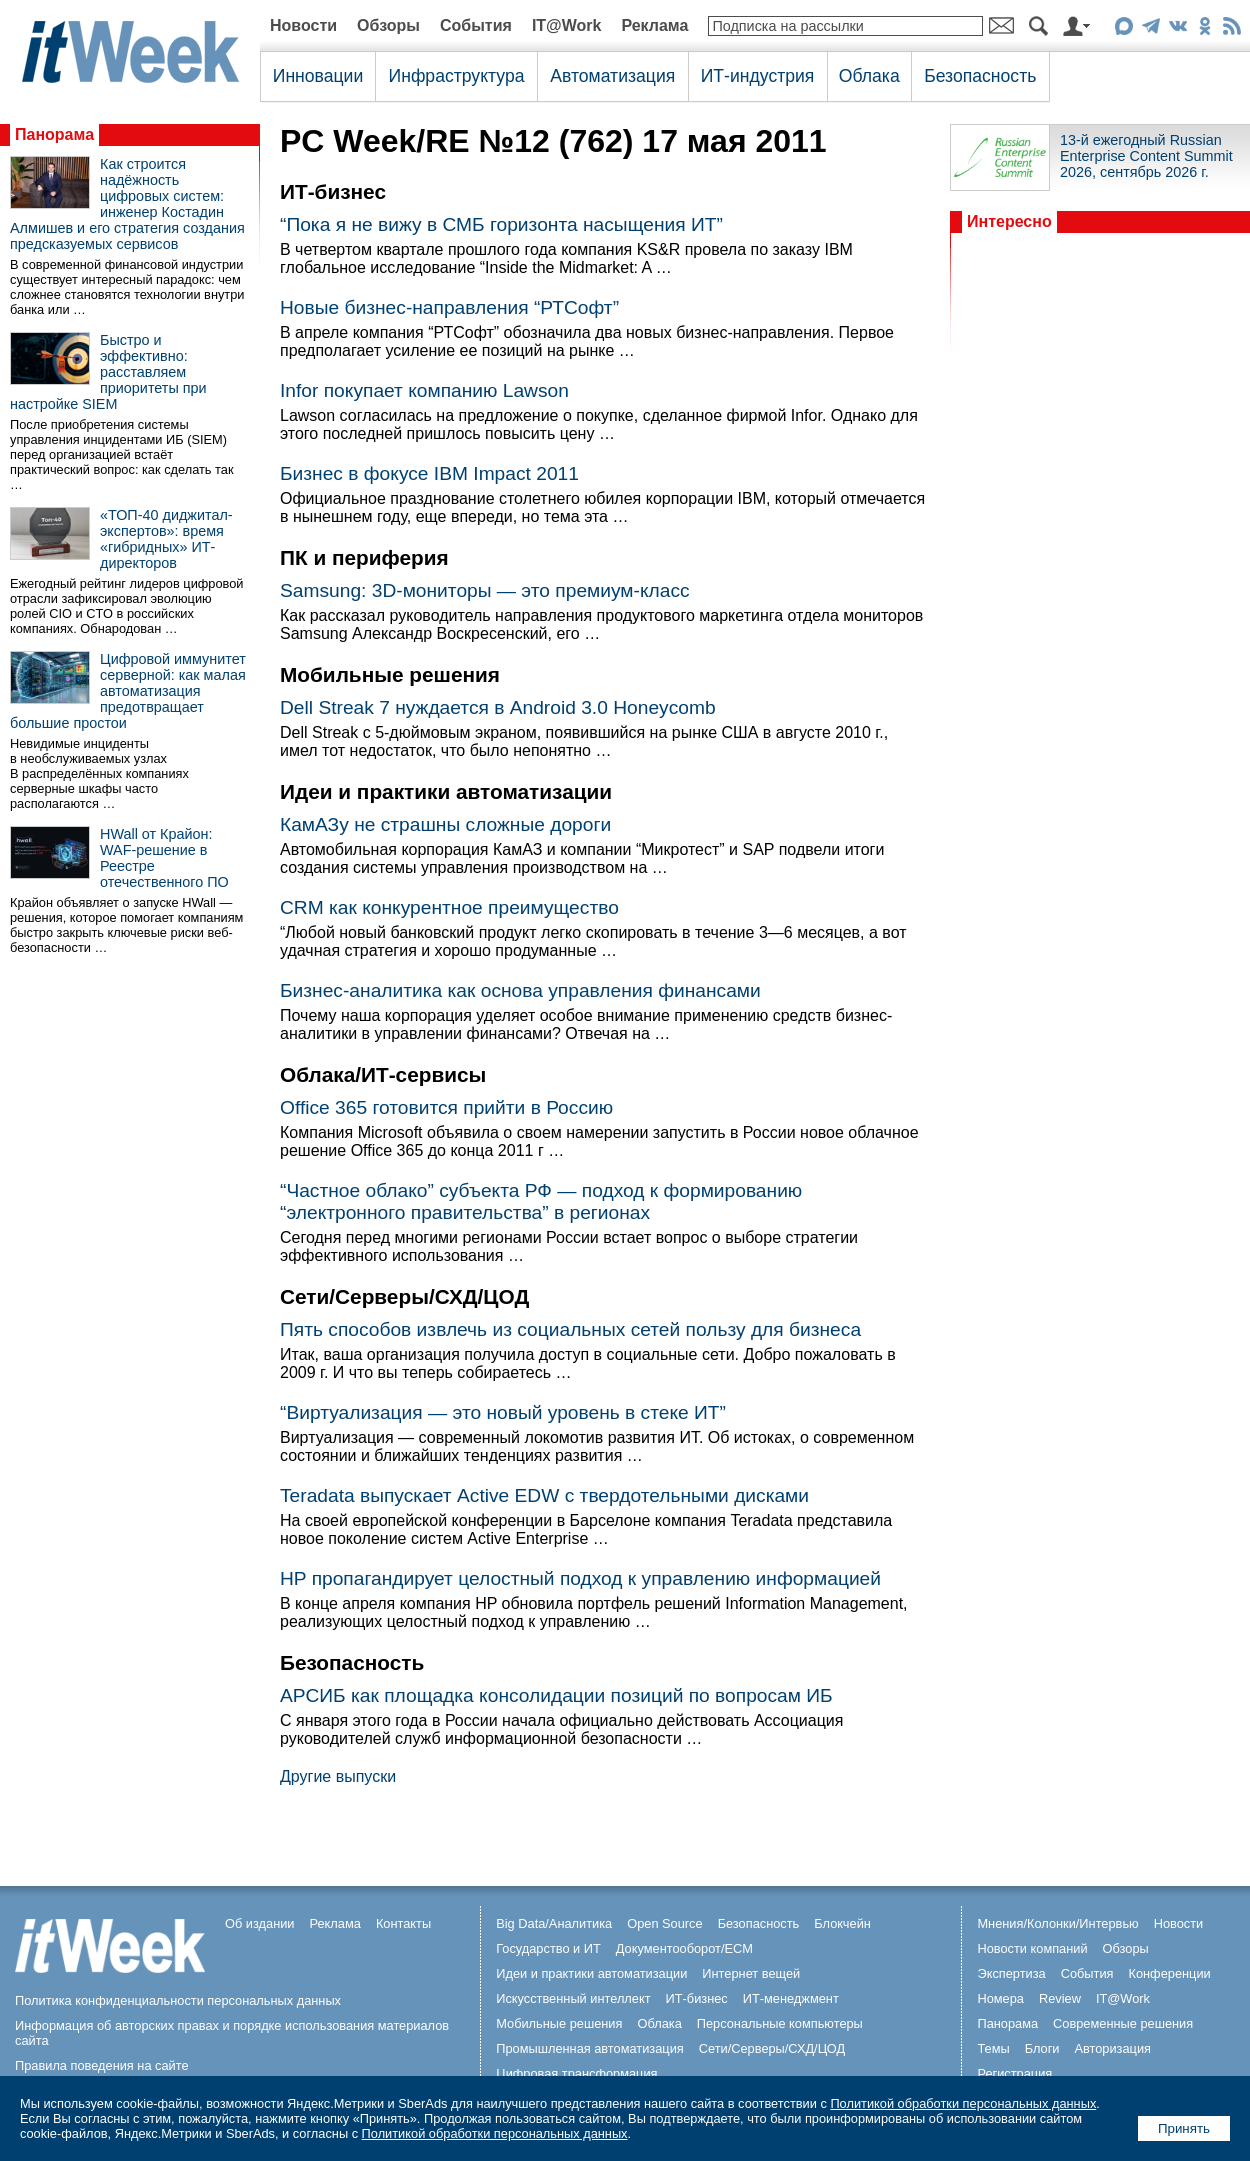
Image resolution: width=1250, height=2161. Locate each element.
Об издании (260, 1923)
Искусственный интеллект (573, 1998)
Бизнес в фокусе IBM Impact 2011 (429, 473)
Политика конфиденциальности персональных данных (178, 2000)
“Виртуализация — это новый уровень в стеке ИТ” (503, 1412)
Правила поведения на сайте (102, 2065)
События (476, 25)
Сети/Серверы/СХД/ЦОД (772, 2048)
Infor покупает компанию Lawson (424, 390)
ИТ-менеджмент (791, 1998)
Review (1060, 1998)
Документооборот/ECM (684, 1948)
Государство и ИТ (548, 1948)
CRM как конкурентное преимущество (449, 907)
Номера (1000, 1998)
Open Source (664, 1923)
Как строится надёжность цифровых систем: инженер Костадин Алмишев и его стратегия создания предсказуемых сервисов (127, 204)
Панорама (54, 134)
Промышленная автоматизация (590, 2048)
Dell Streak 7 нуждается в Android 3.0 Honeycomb (498, 707)
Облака (869, 76)
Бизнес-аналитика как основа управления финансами (520, 990)
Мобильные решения (559, 2023)
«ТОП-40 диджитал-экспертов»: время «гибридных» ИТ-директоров (166, 539)
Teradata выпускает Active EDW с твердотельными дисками (544, 1495)
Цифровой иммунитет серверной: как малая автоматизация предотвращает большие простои (128, 691)
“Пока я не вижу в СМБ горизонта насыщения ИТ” (501, 224)
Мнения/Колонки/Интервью (1057, 1923)
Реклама (654, 25)
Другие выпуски (338, 1776)
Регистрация (1014, 2073)
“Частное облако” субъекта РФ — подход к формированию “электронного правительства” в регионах (541, 1201)
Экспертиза (1011, 1973)
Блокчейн (842, 1923)
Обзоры (388, 25)
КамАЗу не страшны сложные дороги (445, 824)
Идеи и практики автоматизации (591, 1973)
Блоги (1042, 2048)
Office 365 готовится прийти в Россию (446, 1107)
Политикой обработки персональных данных (963, 2103)
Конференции (1169, 1973)
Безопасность (980, 76)
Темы (993, 2048)
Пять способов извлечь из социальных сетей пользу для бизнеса (570, 1329)
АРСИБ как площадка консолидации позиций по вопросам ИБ (556, 1695)
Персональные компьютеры (780, 2023)
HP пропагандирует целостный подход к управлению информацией (580, 1578)
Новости (303, 25)
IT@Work (567, 25)
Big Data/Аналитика (554, 1923)
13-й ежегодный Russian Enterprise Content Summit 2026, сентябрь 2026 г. (1146, 156)
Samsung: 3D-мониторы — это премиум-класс (485, 590)
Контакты (403, 1923)
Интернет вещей (751, 1973)
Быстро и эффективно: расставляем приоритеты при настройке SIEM (108, 372)
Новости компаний (1032, 1948)
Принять (1184, 2128)
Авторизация (1112, 2048)
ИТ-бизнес (697, 1998)
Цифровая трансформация (576, 2073)
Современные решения (1123, 2023)
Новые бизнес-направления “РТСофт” (449, 307)
